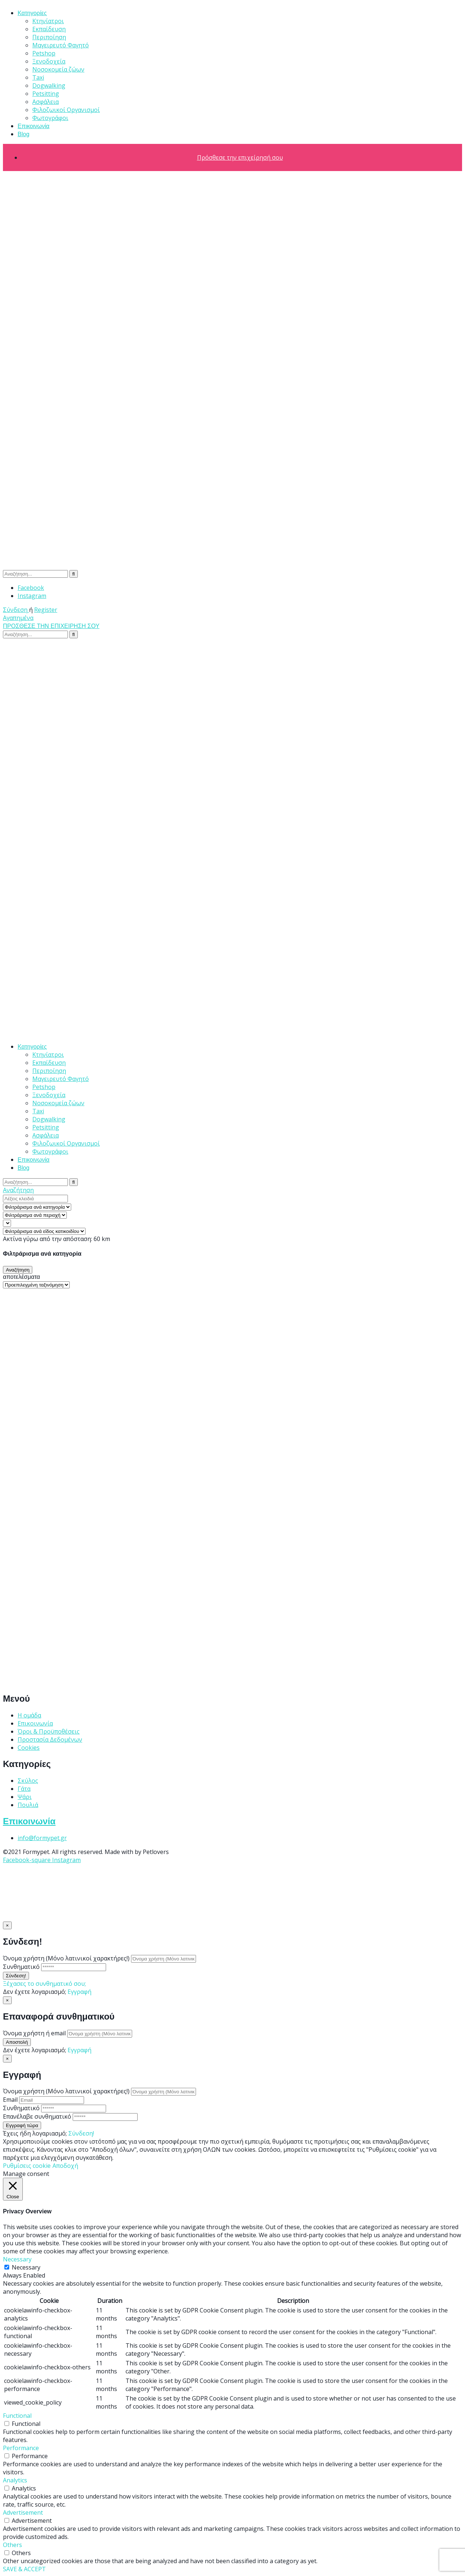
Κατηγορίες (32, 13)
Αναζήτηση (18, 1190)
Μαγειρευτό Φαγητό (60, 45)
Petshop (43, 53)
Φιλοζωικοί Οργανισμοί (66, 110)
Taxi (38, 77)
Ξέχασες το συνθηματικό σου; (44, 1984)
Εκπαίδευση (49, 29)
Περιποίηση (49, 37)
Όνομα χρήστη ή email (34, 2033)
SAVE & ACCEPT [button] (24, 2569)
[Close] (7, 1925)
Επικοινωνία (34, 126)
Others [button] (12, 2545)
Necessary (26, 2267)
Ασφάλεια (45, 102)
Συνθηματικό (21, 1967)
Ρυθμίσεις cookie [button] (27, 2166)
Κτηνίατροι (48, 21)
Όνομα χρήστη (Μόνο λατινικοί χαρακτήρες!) (66, 1958)
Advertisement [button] (23, 2512)
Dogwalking (48, 85)
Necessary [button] (17, 2259)
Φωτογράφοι (50, 118)
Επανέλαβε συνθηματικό (37, 2116)
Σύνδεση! (81, 2133)
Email (10, 2100)
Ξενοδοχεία (48, 61)
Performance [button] (21, 2448)
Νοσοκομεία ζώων (58, 69)
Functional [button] (17, 2416)
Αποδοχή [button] (65, 2166)
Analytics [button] (15, 2480)
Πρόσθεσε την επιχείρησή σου (240, 157)
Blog (23, 134)
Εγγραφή (79, 1992)
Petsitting (45, 94)
